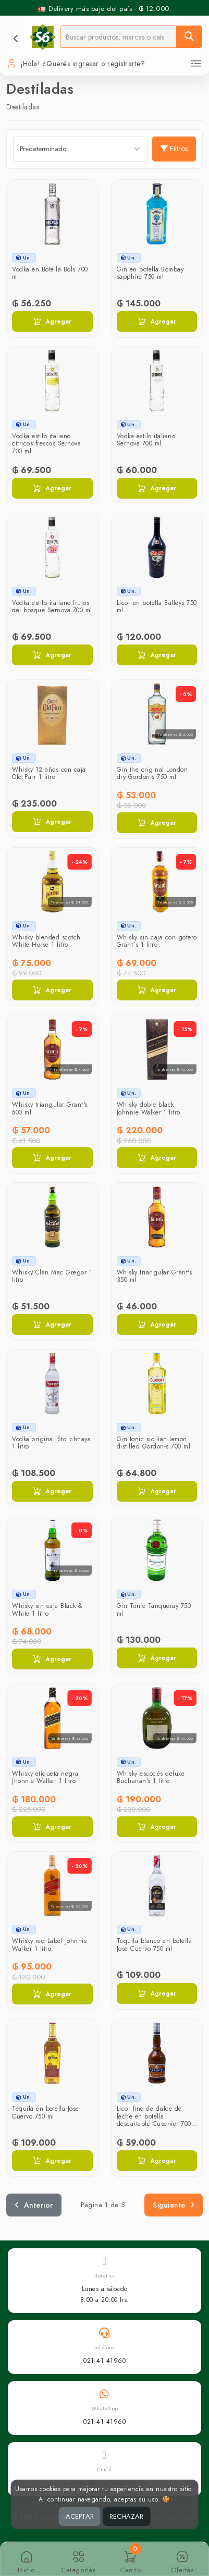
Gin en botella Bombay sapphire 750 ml (150, 273)
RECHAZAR (126, 2516)
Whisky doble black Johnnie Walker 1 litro (148, 1108)
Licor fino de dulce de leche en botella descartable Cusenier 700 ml (154, 2120)
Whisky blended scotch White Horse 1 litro (46, 941)
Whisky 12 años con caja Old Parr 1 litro (49, 773)
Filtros (174, 148)
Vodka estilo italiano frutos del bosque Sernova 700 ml (52, 606)
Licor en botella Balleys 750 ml (157, 606)
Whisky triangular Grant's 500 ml (50, 1108)
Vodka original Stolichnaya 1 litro (51, 1442)
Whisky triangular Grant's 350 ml (154, 1276)
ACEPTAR (80, 2516)
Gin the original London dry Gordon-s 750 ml (152, 773)
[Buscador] (118, 37)
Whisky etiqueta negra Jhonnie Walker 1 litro (45, 1777)
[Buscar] (189, 37)
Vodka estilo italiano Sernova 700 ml (146, 439)
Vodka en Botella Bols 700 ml (50, 273)
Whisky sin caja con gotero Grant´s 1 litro (157, 941)
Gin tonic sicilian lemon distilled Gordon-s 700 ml (154, 1442)
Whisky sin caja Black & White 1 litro (47, 1609)
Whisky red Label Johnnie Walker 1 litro (49, 1944)
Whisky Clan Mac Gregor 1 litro (52, 1276)
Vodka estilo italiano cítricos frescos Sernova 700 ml (46, 443)
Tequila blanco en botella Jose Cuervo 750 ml (154, 1944)
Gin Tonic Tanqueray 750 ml (154, 1609)
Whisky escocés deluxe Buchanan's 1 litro (151, 1777)
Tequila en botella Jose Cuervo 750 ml (45, 2112)
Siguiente (173, 2205)
